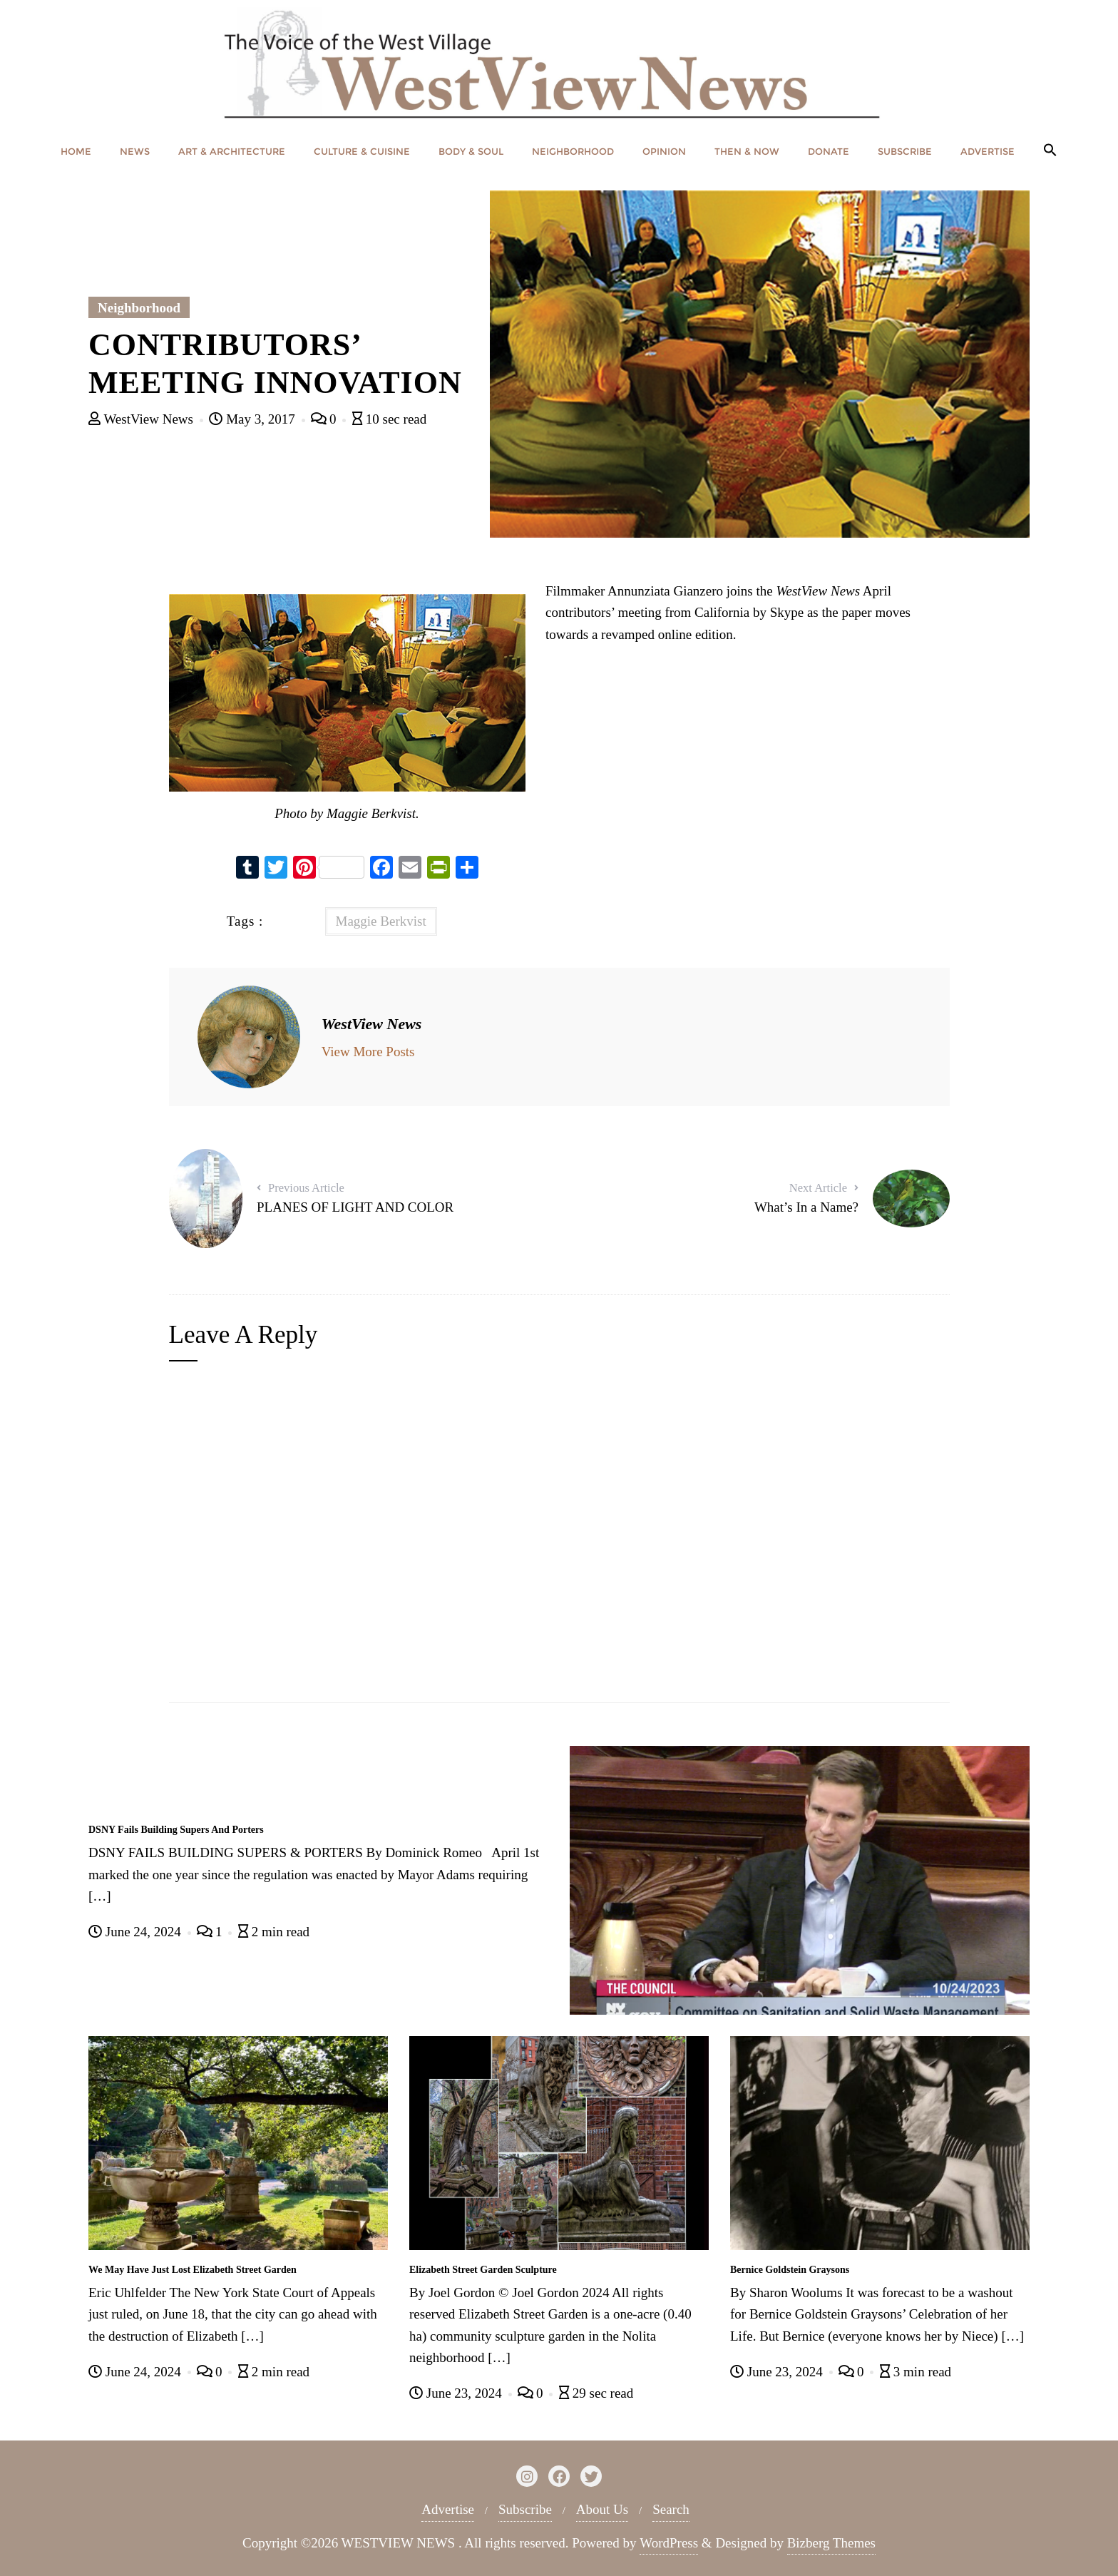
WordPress (669, 2542)
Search (670, 2509)
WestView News (142, 419)
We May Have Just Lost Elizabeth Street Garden (192, 2269)
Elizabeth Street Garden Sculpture (483, 2269)
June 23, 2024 (457, 2393)
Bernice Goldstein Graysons (789, 2269)
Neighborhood (139, 307)
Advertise (447, 2509)
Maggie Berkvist (381, 921)
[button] (1050, 151)
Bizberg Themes (831, 2542)
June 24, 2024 (136, 1931)
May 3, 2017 (253, 419)
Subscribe (525, 2509)
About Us (602, 2509)
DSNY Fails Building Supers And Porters (176, 1829)
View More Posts (368, 1051)
